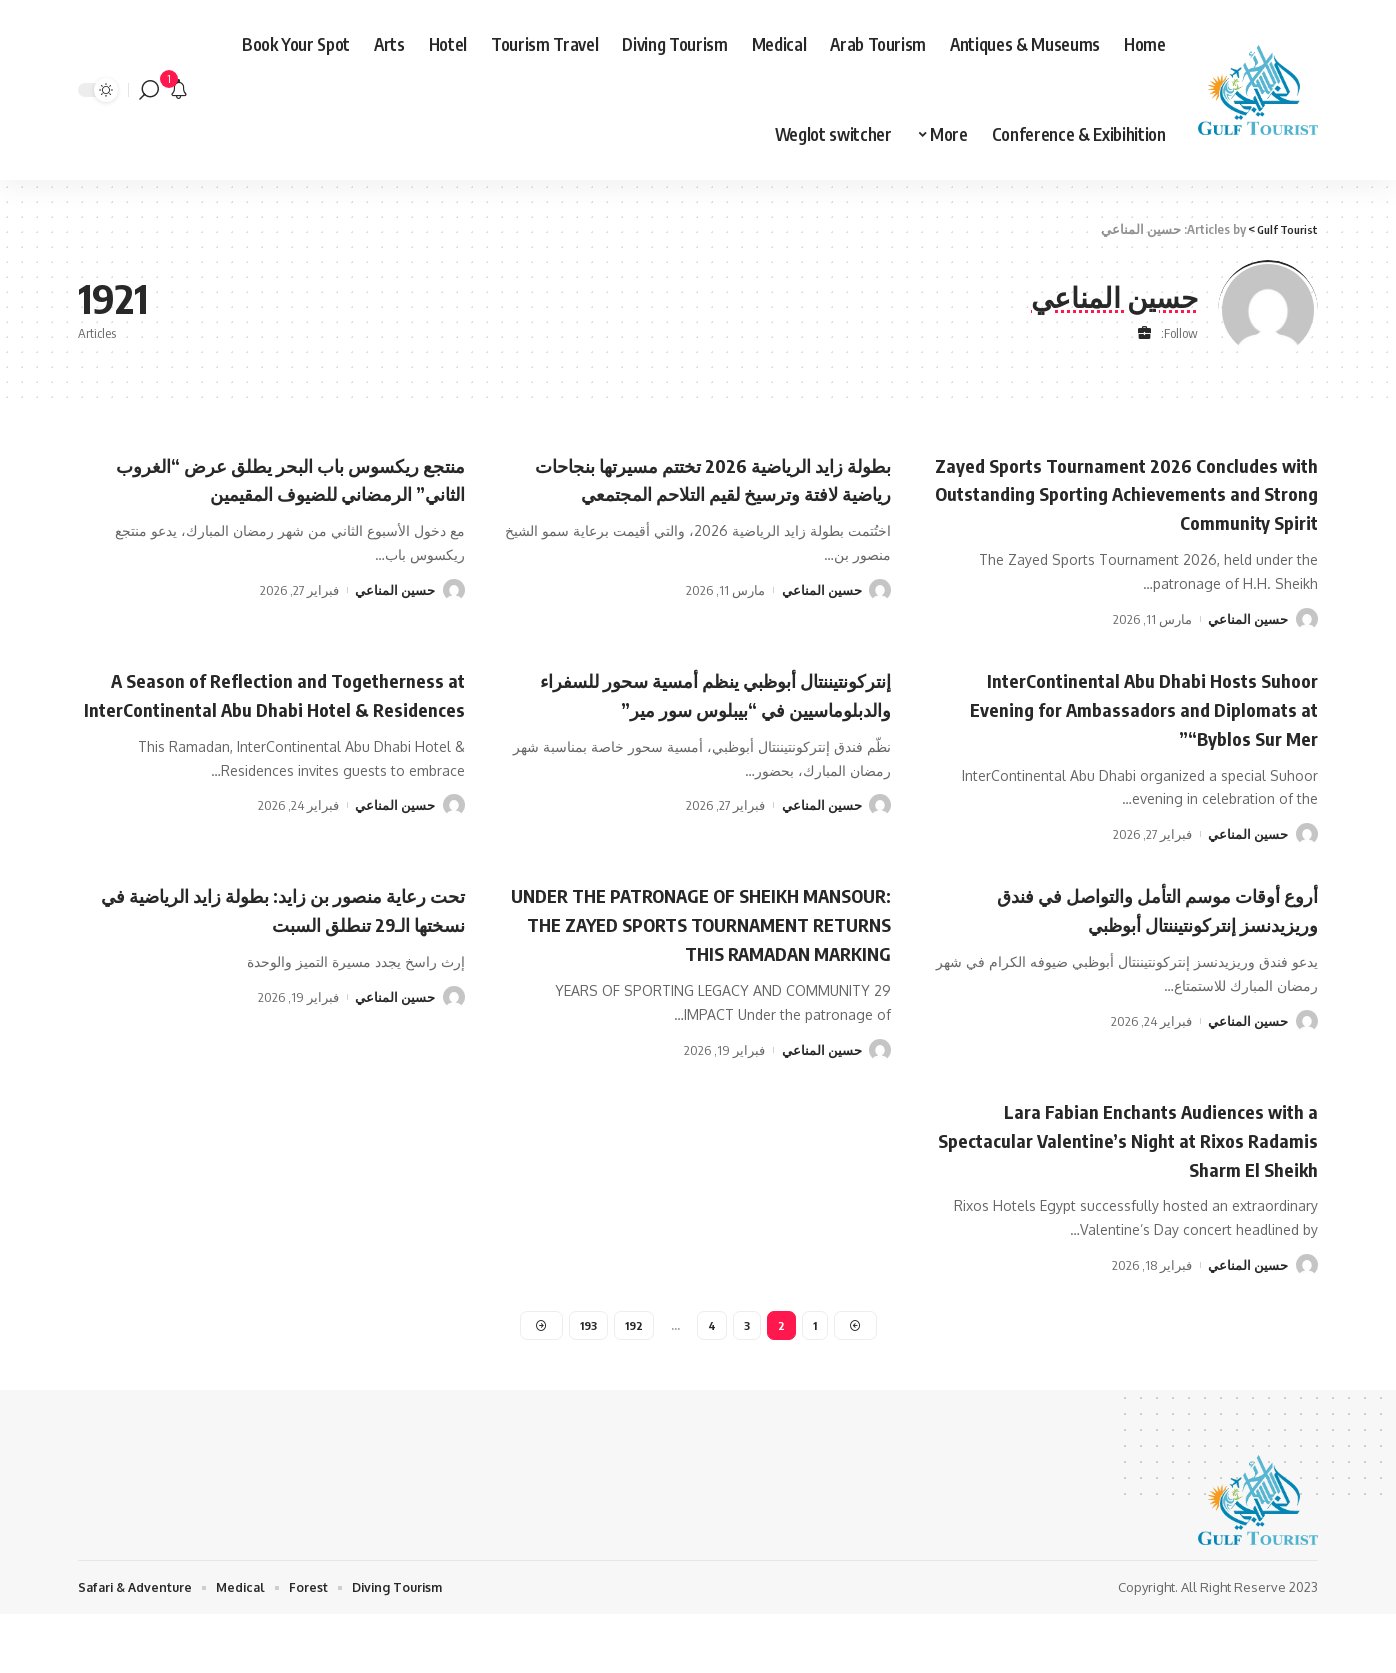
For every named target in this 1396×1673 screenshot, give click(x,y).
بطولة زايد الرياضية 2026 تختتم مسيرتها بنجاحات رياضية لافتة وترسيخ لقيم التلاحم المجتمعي (703, 492)
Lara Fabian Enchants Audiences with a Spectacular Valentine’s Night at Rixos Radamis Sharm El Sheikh (1136, 1192)
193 (586, 1380)
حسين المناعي (1248, 646)
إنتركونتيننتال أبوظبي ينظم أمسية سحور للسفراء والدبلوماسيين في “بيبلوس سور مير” (708, 735)
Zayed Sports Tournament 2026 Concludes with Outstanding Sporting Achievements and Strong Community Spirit (1142, 507)
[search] (149, 90)
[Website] (1144, 333)
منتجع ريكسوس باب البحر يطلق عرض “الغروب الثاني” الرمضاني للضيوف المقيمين (292, 492)
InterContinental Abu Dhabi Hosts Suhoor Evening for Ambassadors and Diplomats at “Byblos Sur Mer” (1126, 735)
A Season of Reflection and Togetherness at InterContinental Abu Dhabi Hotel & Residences (288, 735)
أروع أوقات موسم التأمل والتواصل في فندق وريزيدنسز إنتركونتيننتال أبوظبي (1144, 935)
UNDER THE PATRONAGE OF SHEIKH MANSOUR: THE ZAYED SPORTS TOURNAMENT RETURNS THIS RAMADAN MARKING (719, 964)
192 (633, 1380)
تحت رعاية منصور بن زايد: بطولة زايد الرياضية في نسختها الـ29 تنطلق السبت (287, 935)
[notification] (179, 90)
